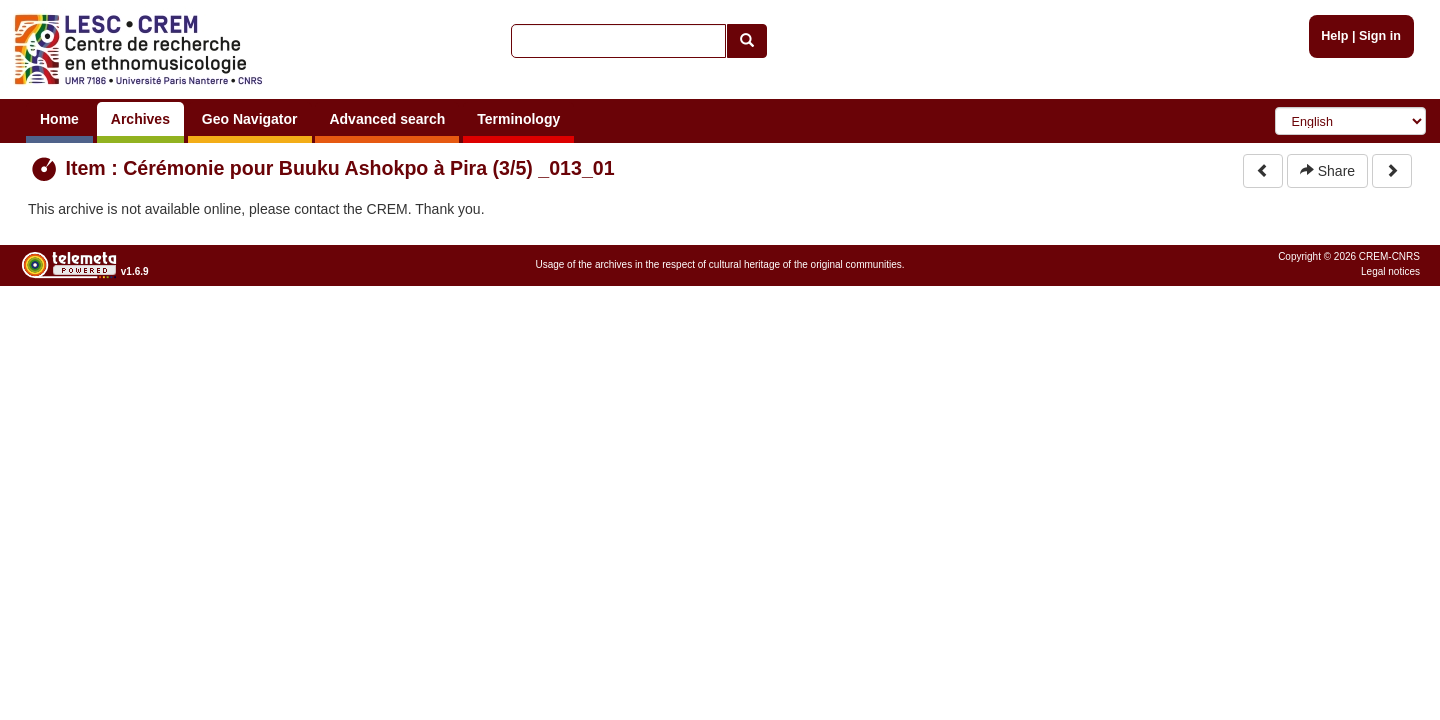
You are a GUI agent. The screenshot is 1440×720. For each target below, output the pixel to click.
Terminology (518, 119)
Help (1334, 36)
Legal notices (1390, 271)
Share (1327, 171)
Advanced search (387, 119)
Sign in (1380, 36)
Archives (140, 119)
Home (59, 119)
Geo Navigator (250, 119)
